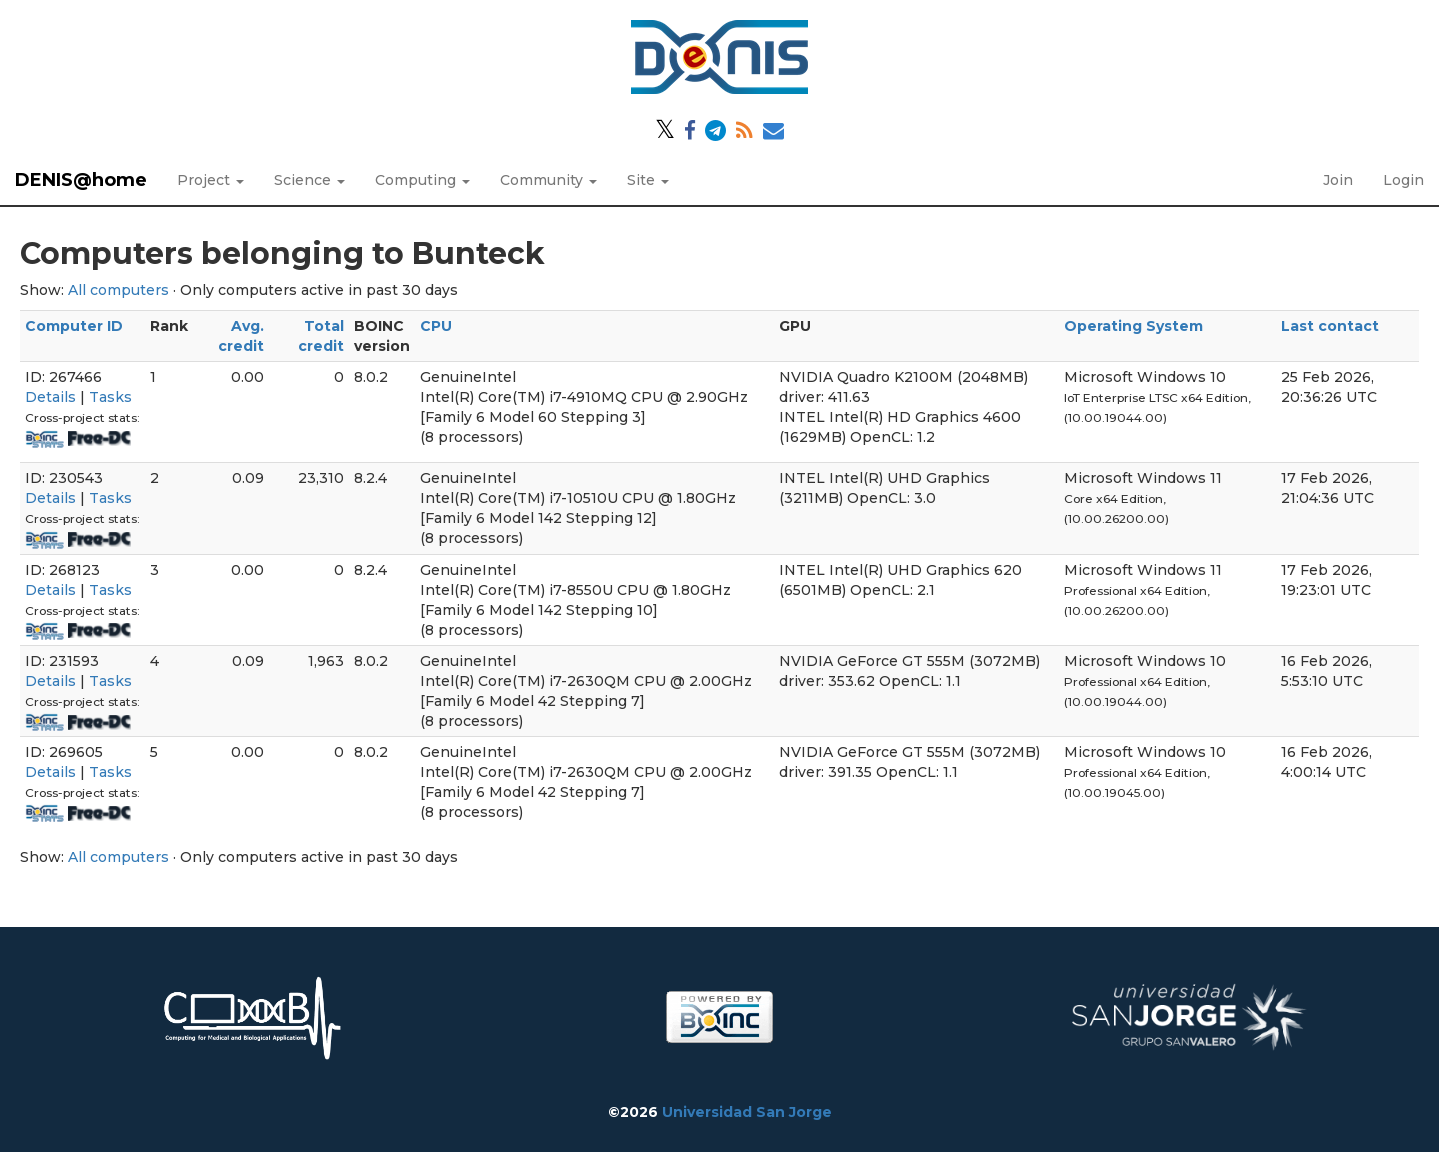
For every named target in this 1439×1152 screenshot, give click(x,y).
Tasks (110, 397)
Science (309, 180)
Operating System (1133, 326)
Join (1338, 180)
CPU (436, 326)
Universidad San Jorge (747, 1112)
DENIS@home (81, 180)
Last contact (1330, 326)
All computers (118, 290)
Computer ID (74, 326)
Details (50, 397)
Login (1403, 180)
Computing (422, 180)
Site (648, 180)
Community (548, 180)
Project (210, 180)
